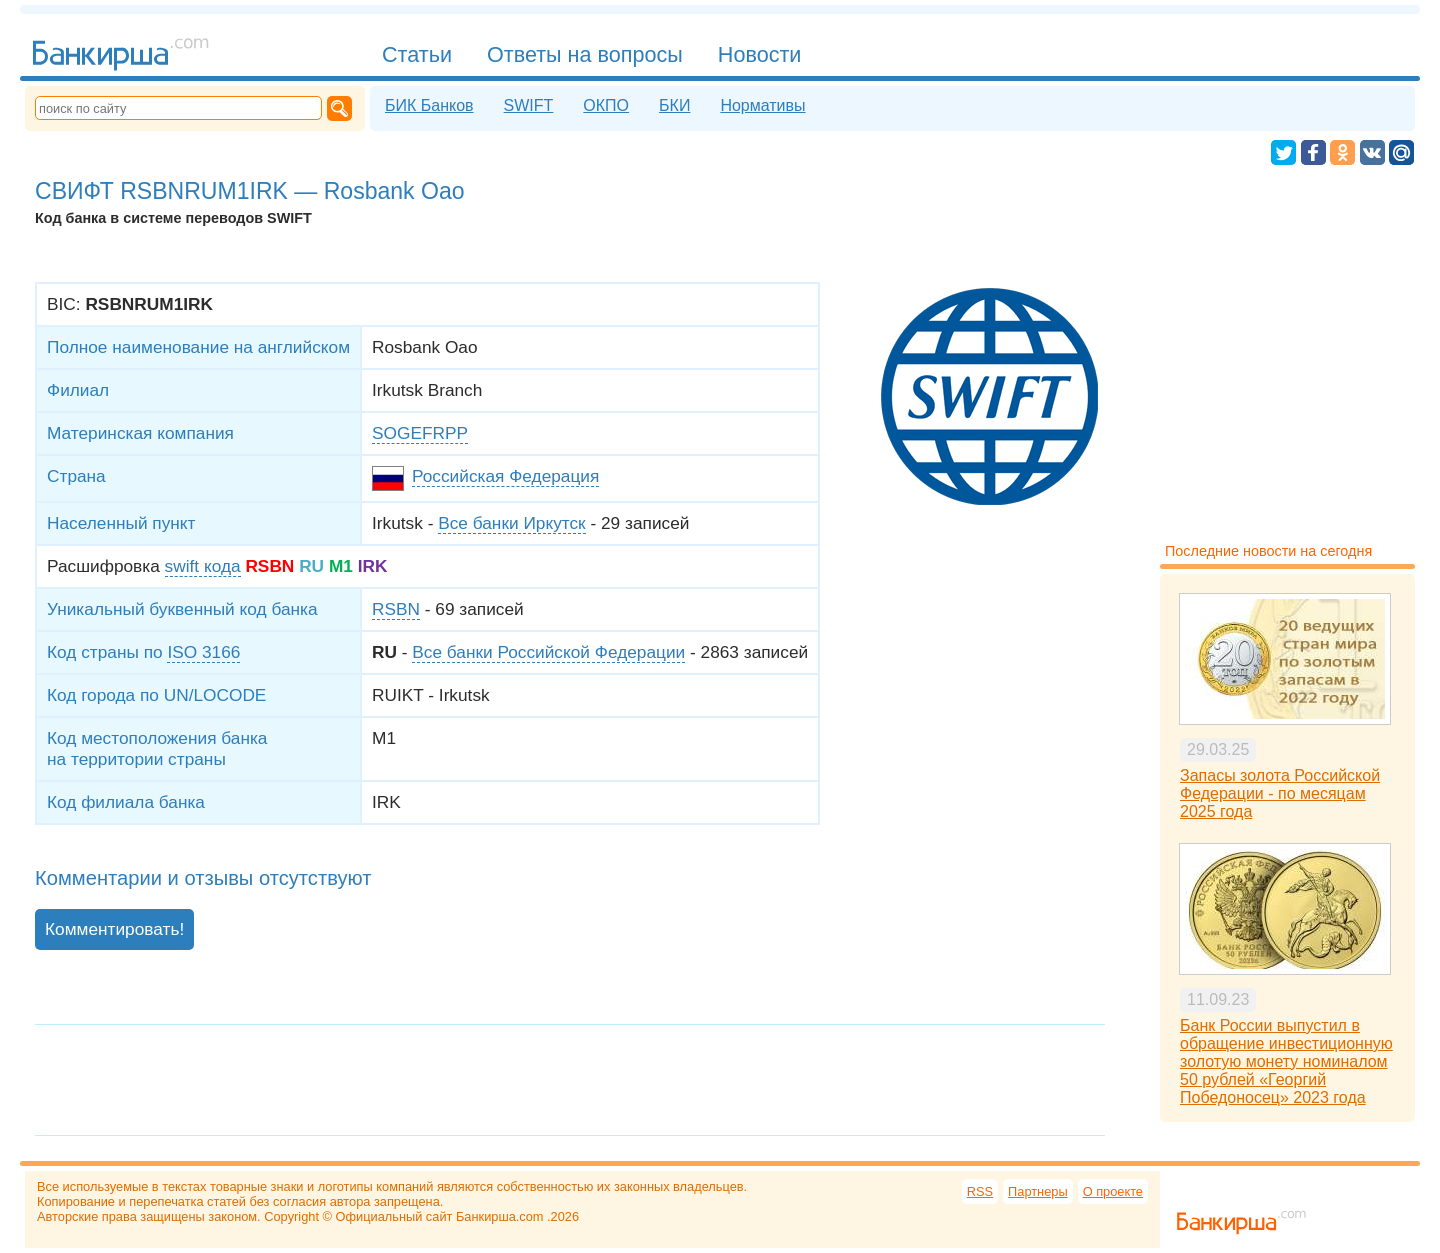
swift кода (203, 566)
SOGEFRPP (420, 433)
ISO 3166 (203, 652)
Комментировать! (114, 929)
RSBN (396, 609)
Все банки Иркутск (511, 523)
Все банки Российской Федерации (548, 652)
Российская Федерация (505, 476)
